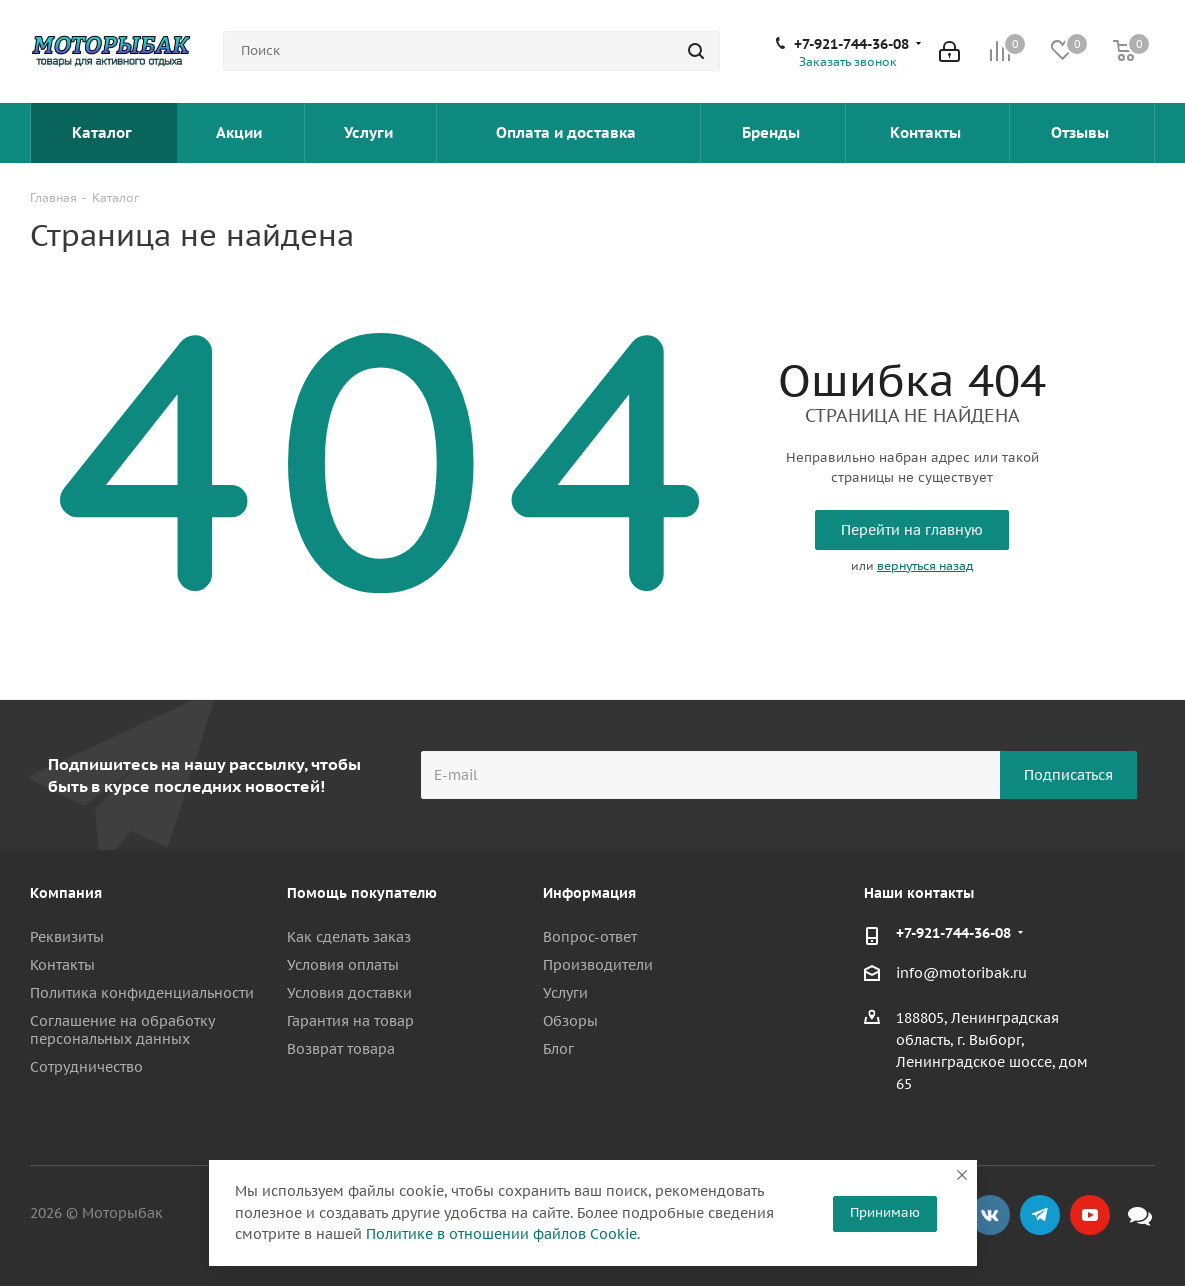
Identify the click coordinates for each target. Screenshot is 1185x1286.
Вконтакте (990, 1215)
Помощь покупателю (362, 893)
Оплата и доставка (568, 132)
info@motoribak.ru (961, 974)
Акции (241, 132)
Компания (66, 893)
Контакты (927, 132)
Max (1140, 1215)
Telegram (1040, 1215)
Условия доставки (349, 993)
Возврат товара (341, 1049)
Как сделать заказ (349, 937)
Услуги (370, 132)
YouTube (1090, 1215)
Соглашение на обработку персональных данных (122, 1030)
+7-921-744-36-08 (851, 44)
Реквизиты (67, 937)
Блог (558, 1049)
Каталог (103, 132)
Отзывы (1082, 132)
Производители (598, 965)
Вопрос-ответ (590, 937)
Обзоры (570, 1021)
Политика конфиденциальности (142, 993)
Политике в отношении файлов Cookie (501, 1234)
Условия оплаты (343, 965)
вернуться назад (925, 565)
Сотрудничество (86, 1067)
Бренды (773, 132)
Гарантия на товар (350, 1021)
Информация (589, 893)
